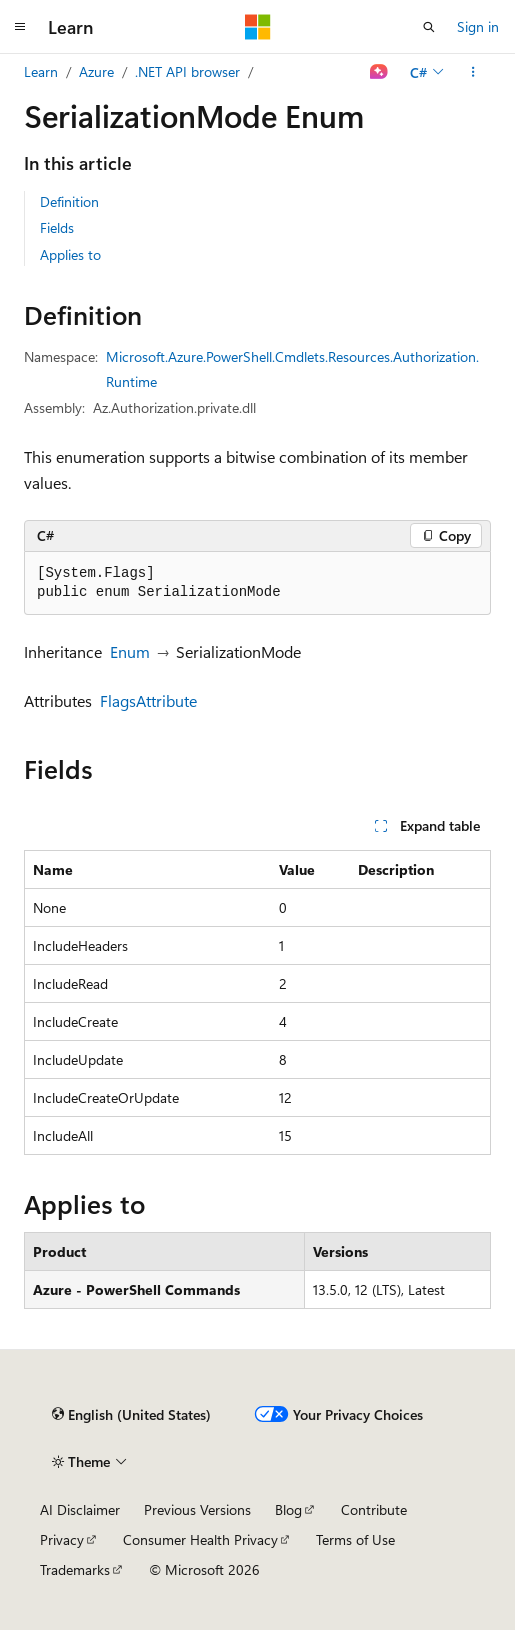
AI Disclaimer (80, 1509)
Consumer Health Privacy (200, 1539)
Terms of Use (355, 1539)
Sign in (478, 26)
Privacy (62, 1539)
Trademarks (75, 1569)
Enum (130, 651)
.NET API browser (187, 71)
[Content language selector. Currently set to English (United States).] (131, 1414)
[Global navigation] (20, 27)
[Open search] (429, 27)
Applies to (70, 254)
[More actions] (473, 72)
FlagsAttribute (148, 700)
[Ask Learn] (379, 72)
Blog (288, 1509)
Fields (57, 227)
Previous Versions (197, 1509)
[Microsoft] (258, 27)
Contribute (374, 1509)
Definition (69, 201)
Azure (96, 71)
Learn (41, 71)
